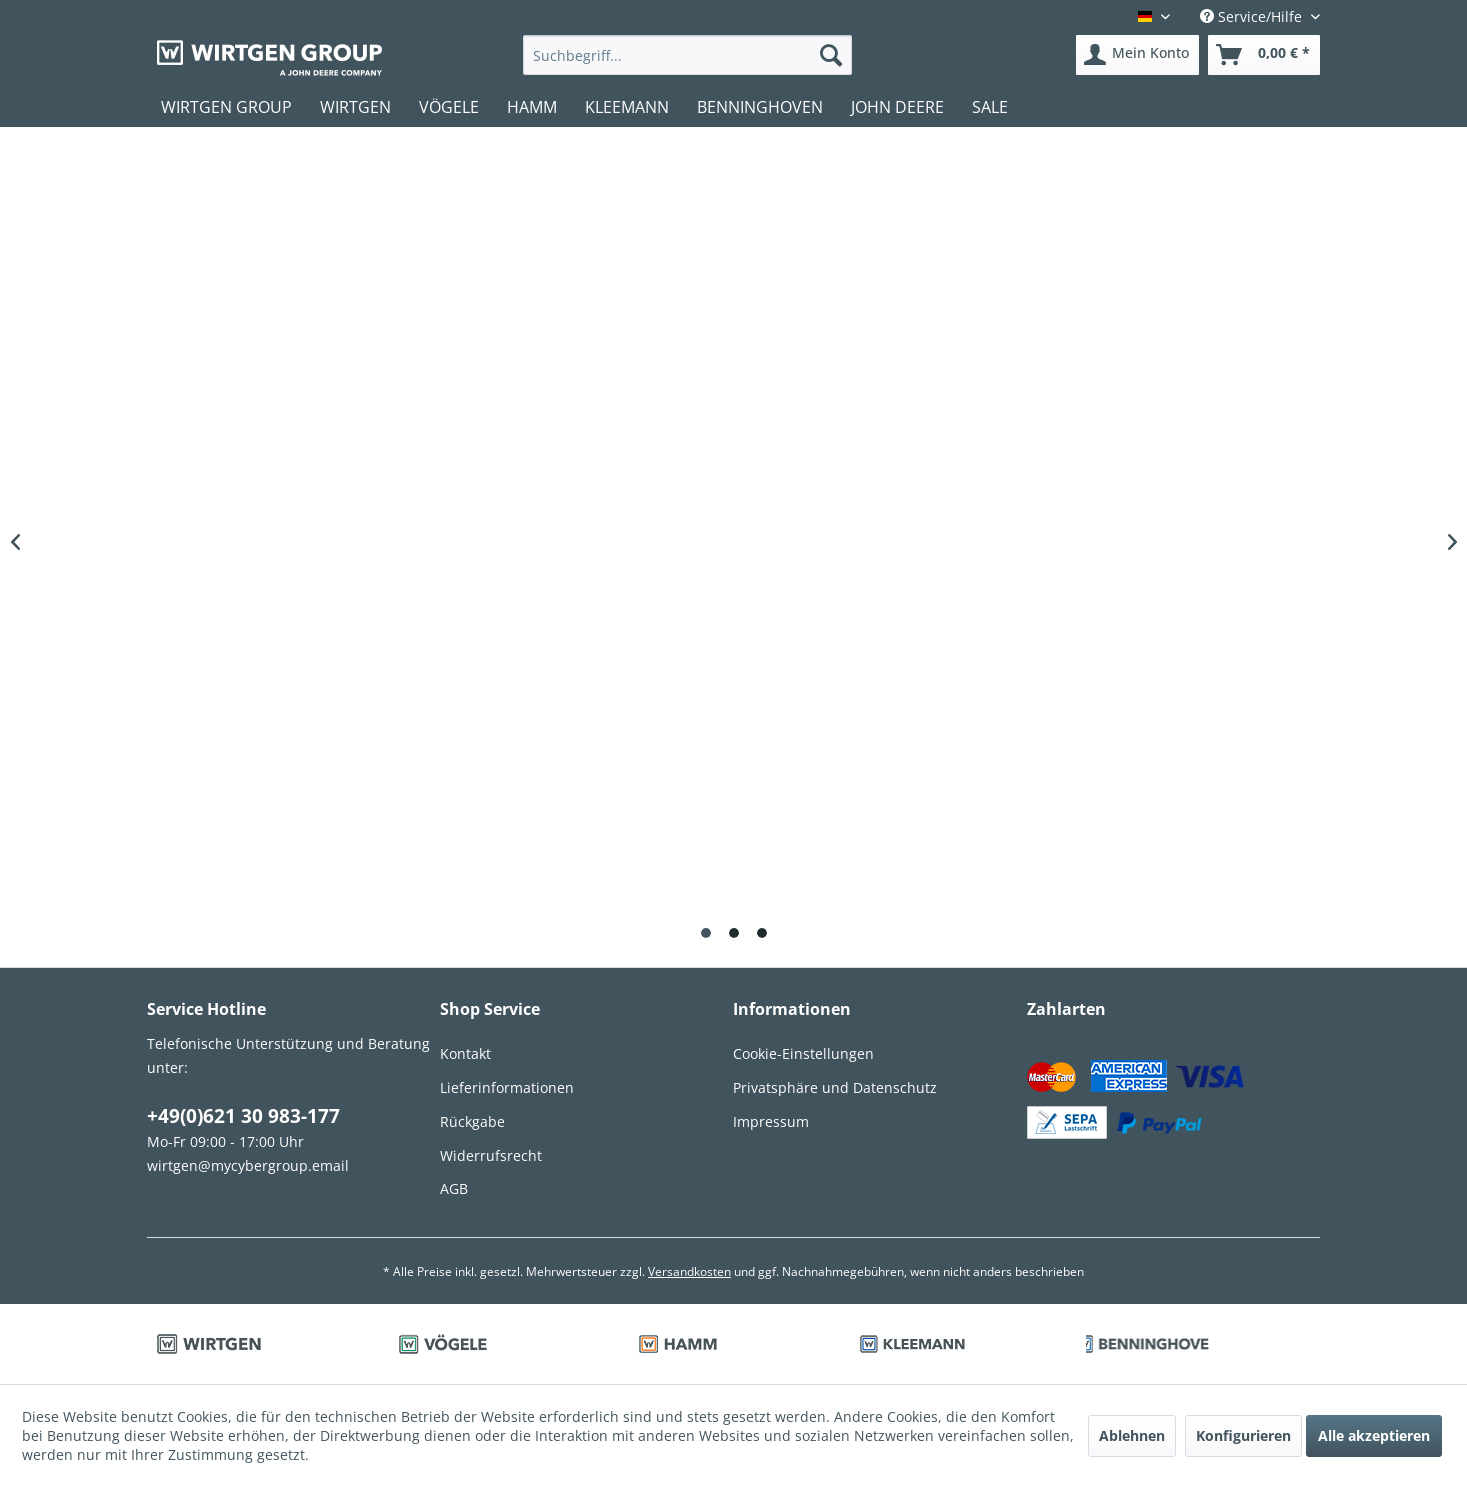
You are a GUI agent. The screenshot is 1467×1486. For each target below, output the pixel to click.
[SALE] (990, 107)
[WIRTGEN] (355, 107)
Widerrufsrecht (491, 1155)
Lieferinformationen (507, 1087)
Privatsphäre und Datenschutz (835, 1087)
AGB (454, 1188)
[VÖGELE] (449, 107)
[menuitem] (687, 55)
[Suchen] (831, 55)
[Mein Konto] (1137, 55)
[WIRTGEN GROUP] (226, 107)
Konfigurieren (1243, 1435)
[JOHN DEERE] (897, 107)
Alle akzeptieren (1374, 1435)
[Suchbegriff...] (687, 55)
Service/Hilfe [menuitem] (1253, 16)
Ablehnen (1132, 1435)
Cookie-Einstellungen (803, 1053)
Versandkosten (689, 1271)
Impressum (771, 1121)
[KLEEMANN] (627, 107)
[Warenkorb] (1264, 55)
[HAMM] (532, 107)
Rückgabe (472, 1121)
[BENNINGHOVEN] (760, 107)
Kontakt (465, 1053)
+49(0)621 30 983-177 (243, 1116)
